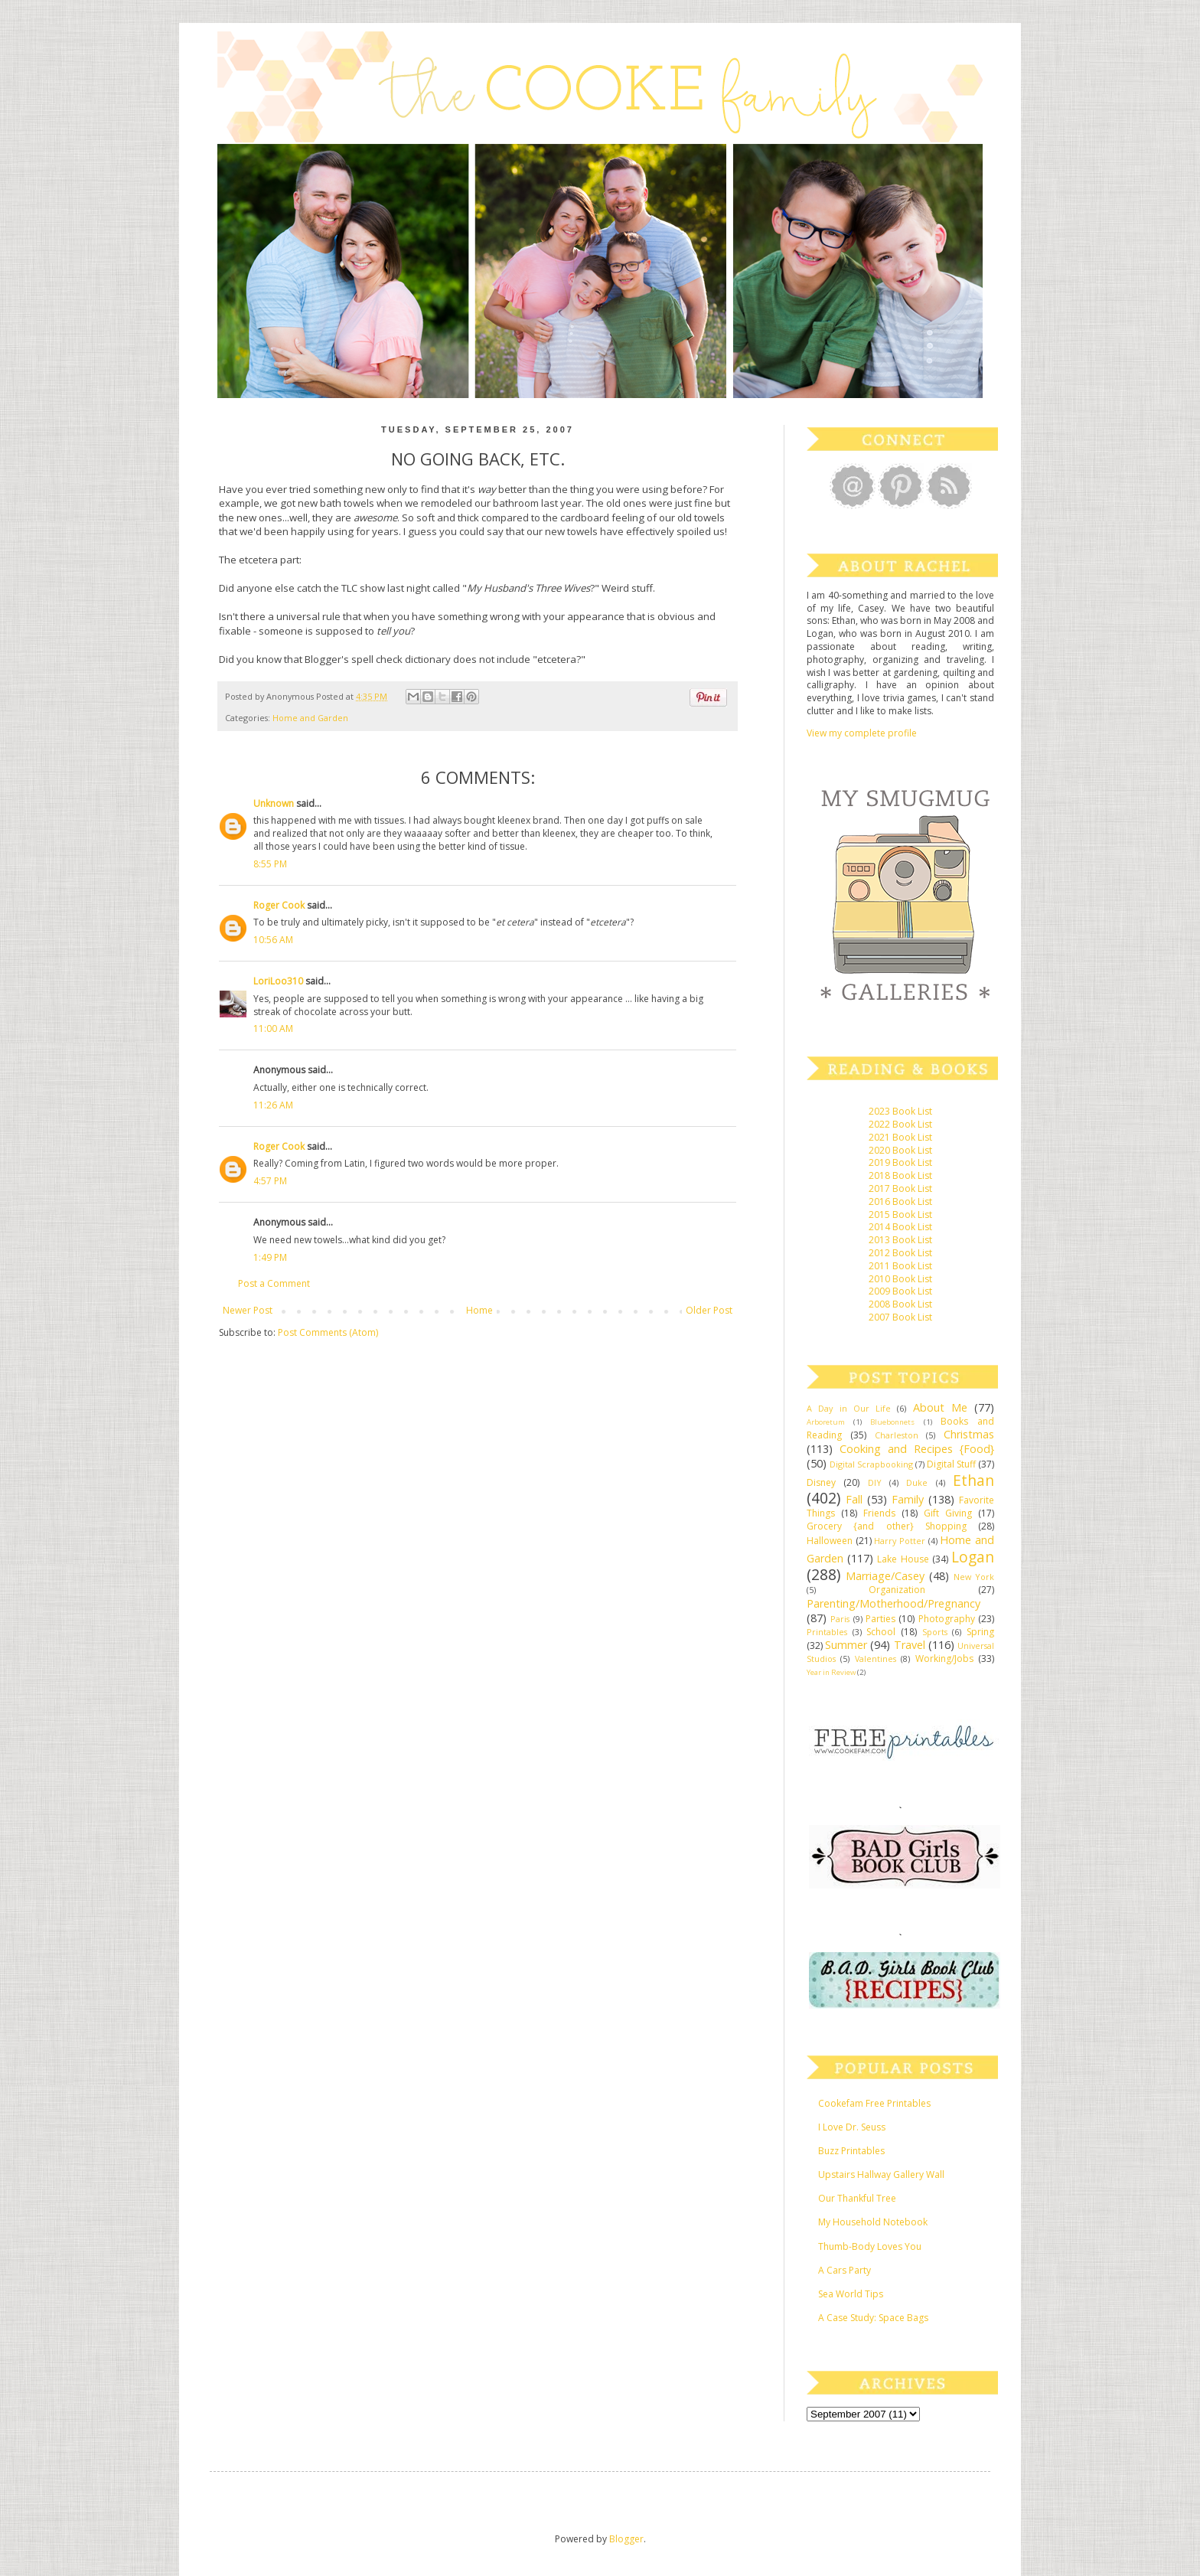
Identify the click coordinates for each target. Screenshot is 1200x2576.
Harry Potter (899, 1540)
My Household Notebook (873, 2221)
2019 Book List (900, 1162)
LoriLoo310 (278, 981)
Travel (909, 1644)
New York (974, 1576)
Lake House (902, 1559)
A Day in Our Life (849, 1408)
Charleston (896, 1435)
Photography (946, 1618)
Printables (827, 1631)
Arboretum (826, 1422)
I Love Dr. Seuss (851, 2127)
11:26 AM (273, 1105)
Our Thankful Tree (857, 2198)
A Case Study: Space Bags (873, 2317)
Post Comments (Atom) (328, 1332)
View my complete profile (862, 732)
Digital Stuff (951, 1464)
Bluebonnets (892, 1422)
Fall (854, 1499)
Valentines (875, 1658)
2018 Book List (900, 1175)
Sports (934, 1631)
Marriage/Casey (885, 1576)
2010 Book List (900, 1278)
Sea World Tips (850, 2293)
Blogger (626, 2538)
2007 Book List (900, 1317)
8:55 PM (270, 863)
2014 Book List (900, 1226)
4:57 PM (270, 1180)
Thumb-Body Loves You (869, 2246)
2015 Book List (900, 1214)
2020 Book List (900, 1150)
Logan (972, 1556)
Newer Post (247, 1310)
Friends (879, 1513)
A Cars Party (844, 2270)
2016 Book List (900, 1201)
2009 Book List (900, 1291)
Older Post (709, 1310)
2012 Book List (900, 1252)
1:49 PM (270, 1257)
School (880, 1631)
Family (908, 1499)
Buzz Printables (851, 2150)
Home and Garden (310, 717)
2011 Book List (900, 1265)
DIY (875, 1482)
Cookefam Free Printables (874, 2103)
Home (479, 1310)
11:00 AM (273, 1028)
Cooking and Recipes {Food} (917, 1448)
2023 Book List (900, 1111)
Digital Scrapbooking (871, 1464)
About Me (940, 1407)
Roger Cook (279, 905)
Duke (917, 1482)
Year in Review (831, 1672)
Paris (839, 1618)
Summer (846, 1644)
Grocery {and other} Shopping (887, 1526)
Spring (980, 1631)
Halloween (830, 1540)
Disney (821, 1482)
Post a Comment (274, 1283)
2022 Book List (900, 1124)
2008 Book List (900, 1304)
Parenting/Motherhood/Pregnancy (893, 1603)
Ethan (973, 1480)
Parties (880, 1618)
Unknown (273, 803)
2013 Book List (900, 1239)
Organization (897, 1589)
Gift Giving (948, 1513)
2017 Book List (900, 1188)
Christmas (969, 1434)
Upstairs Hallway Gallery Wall (881, 2174)
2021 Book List (900, 1137)
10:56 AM (273, 939)
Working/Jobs (944, 1658)
